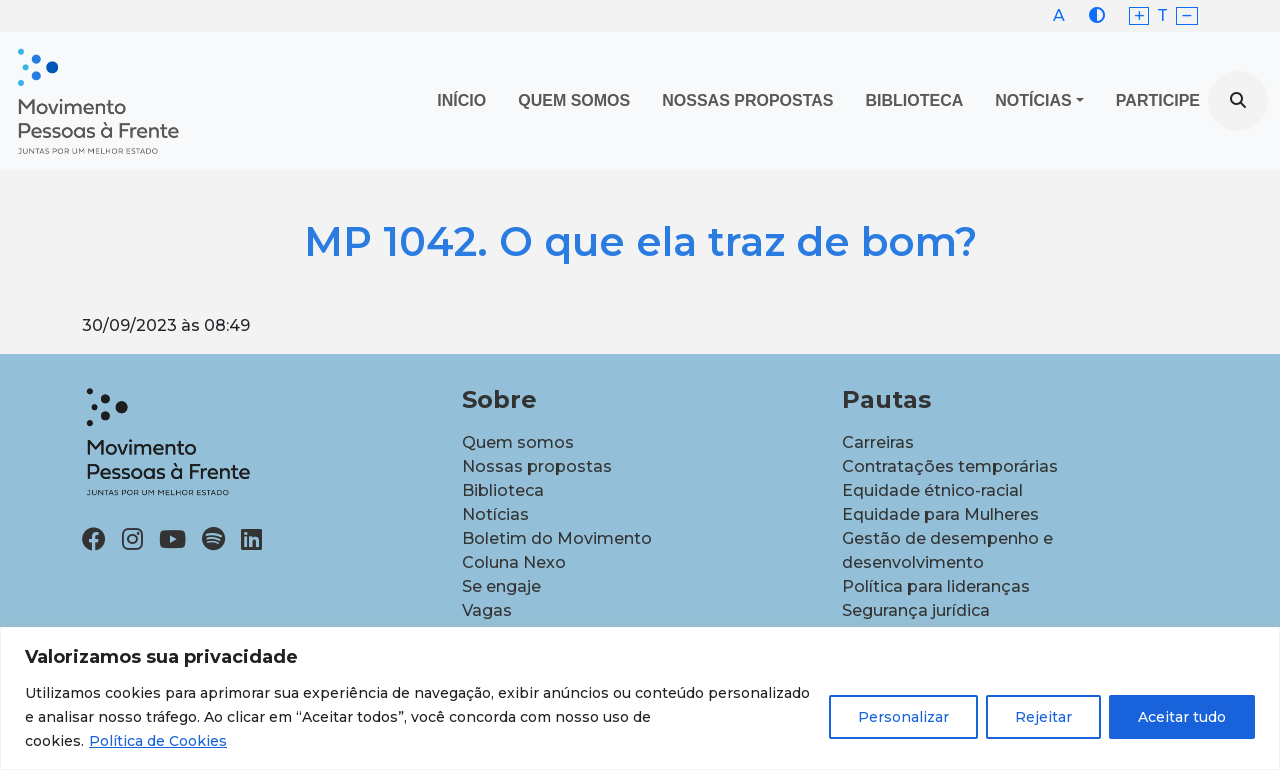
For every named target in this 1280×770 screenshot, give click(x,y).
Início (461, 100)
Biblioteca (915, 100)
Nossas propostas (747, 100)
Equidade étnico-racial (932, 490)
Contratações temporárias (950, 466)
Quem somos (518, 442)
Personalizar (903, 717)
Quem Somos (574, 100)
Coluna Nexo (514, 562)
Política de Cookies (158, 741)
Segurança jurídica (916, 610)
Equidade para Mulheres (940, 514)
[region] (640, 698)
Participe (1158, 100)
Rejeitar (1043, 717)
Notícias (1033, 100)
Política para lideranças (936, 586)
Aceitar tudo (1182, 717)
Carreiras (878, 442)
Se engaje (501, 586)
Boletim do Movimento (557, 538)
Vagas (487, 610)
